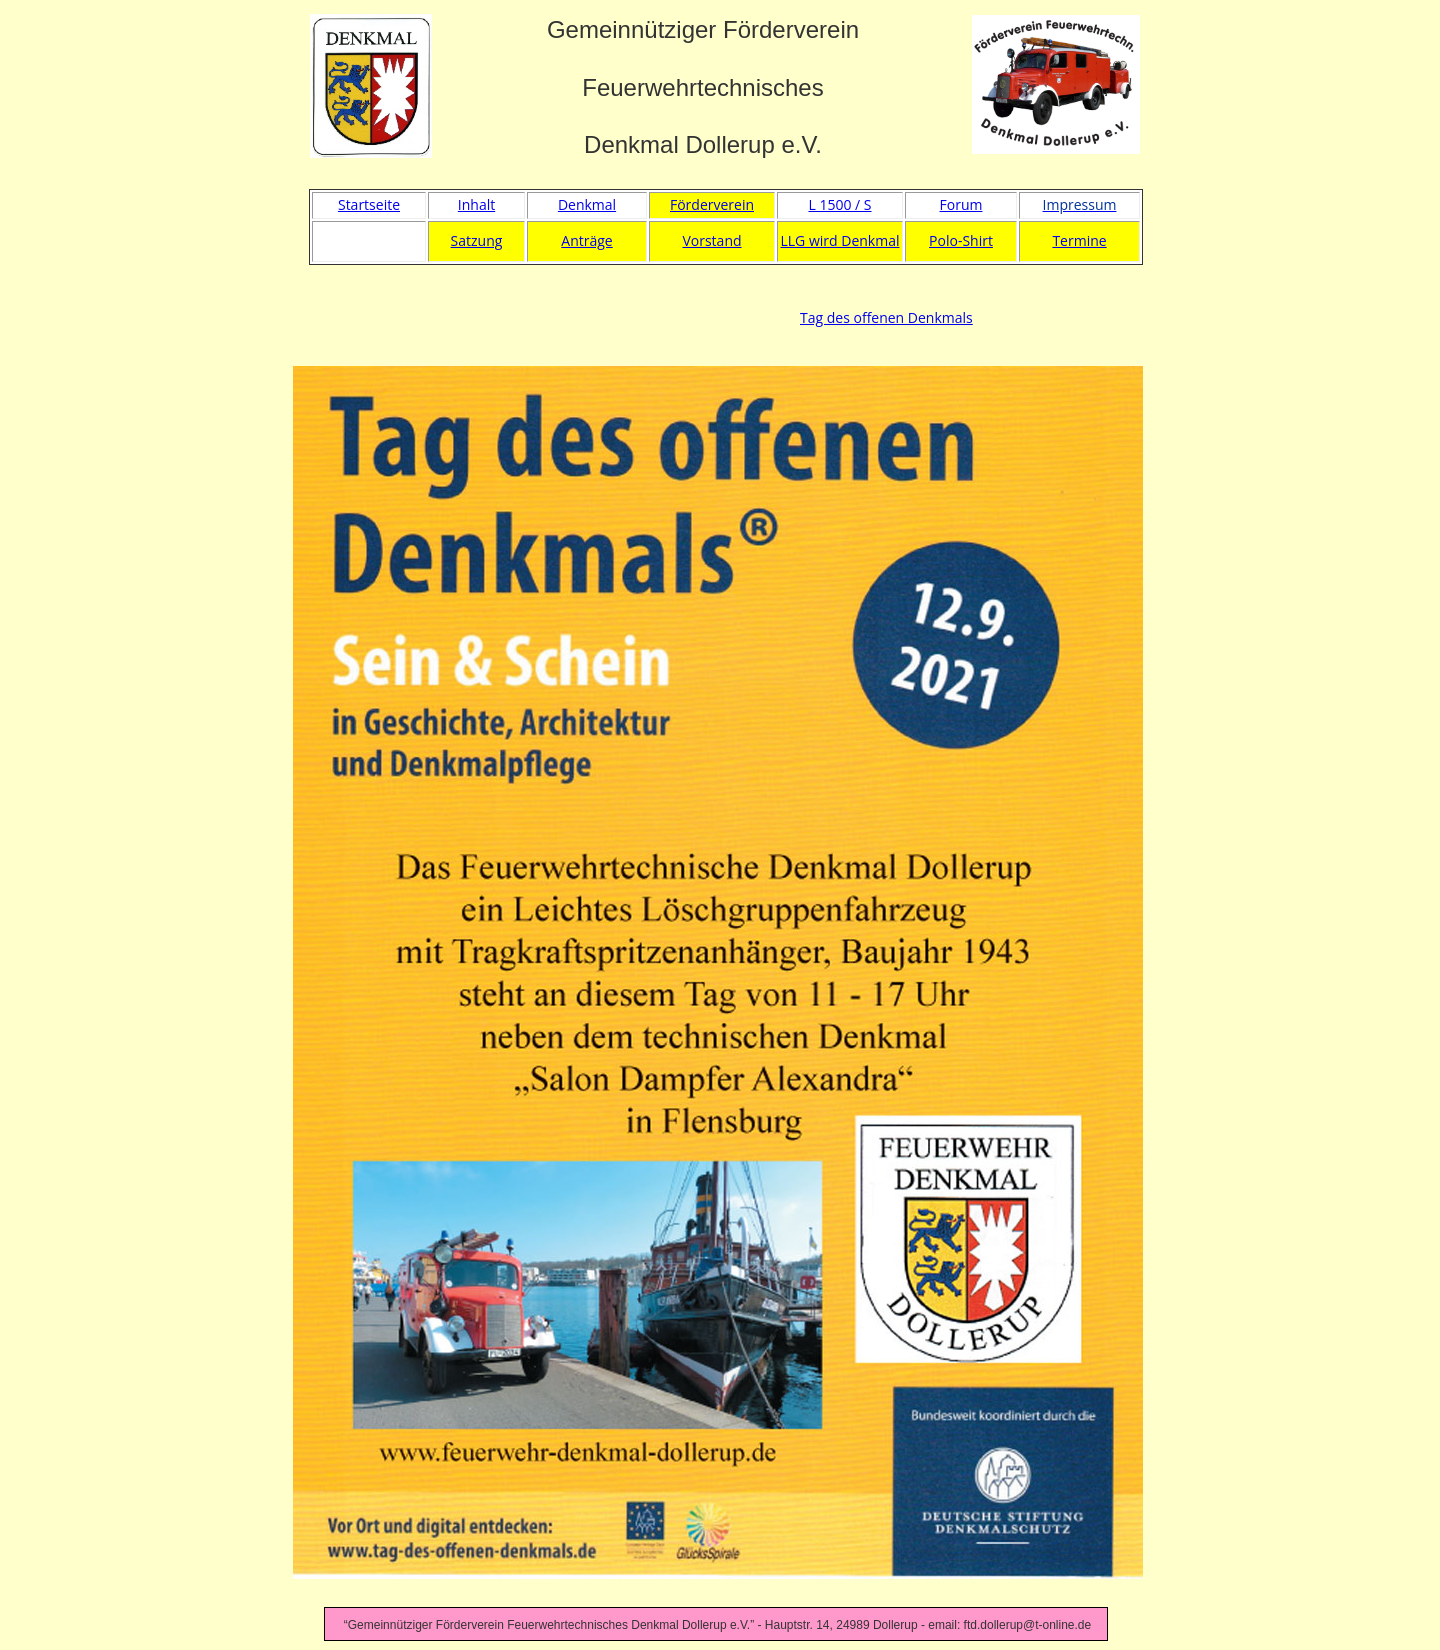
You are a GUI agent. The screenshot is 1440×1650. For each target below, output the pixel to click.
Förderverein (712, 204)
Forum (961, 204)
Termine (1079, 240)
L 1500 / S (839, 204)
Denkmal (587, 204)
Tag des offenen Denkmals (886, 317)
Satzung (477, 240)
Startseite (369, 204)
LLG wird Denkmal (840, 240)
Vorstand (711, 240)
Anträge (586, 240)
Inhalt (476, 204)
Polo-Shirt (961, 240)
